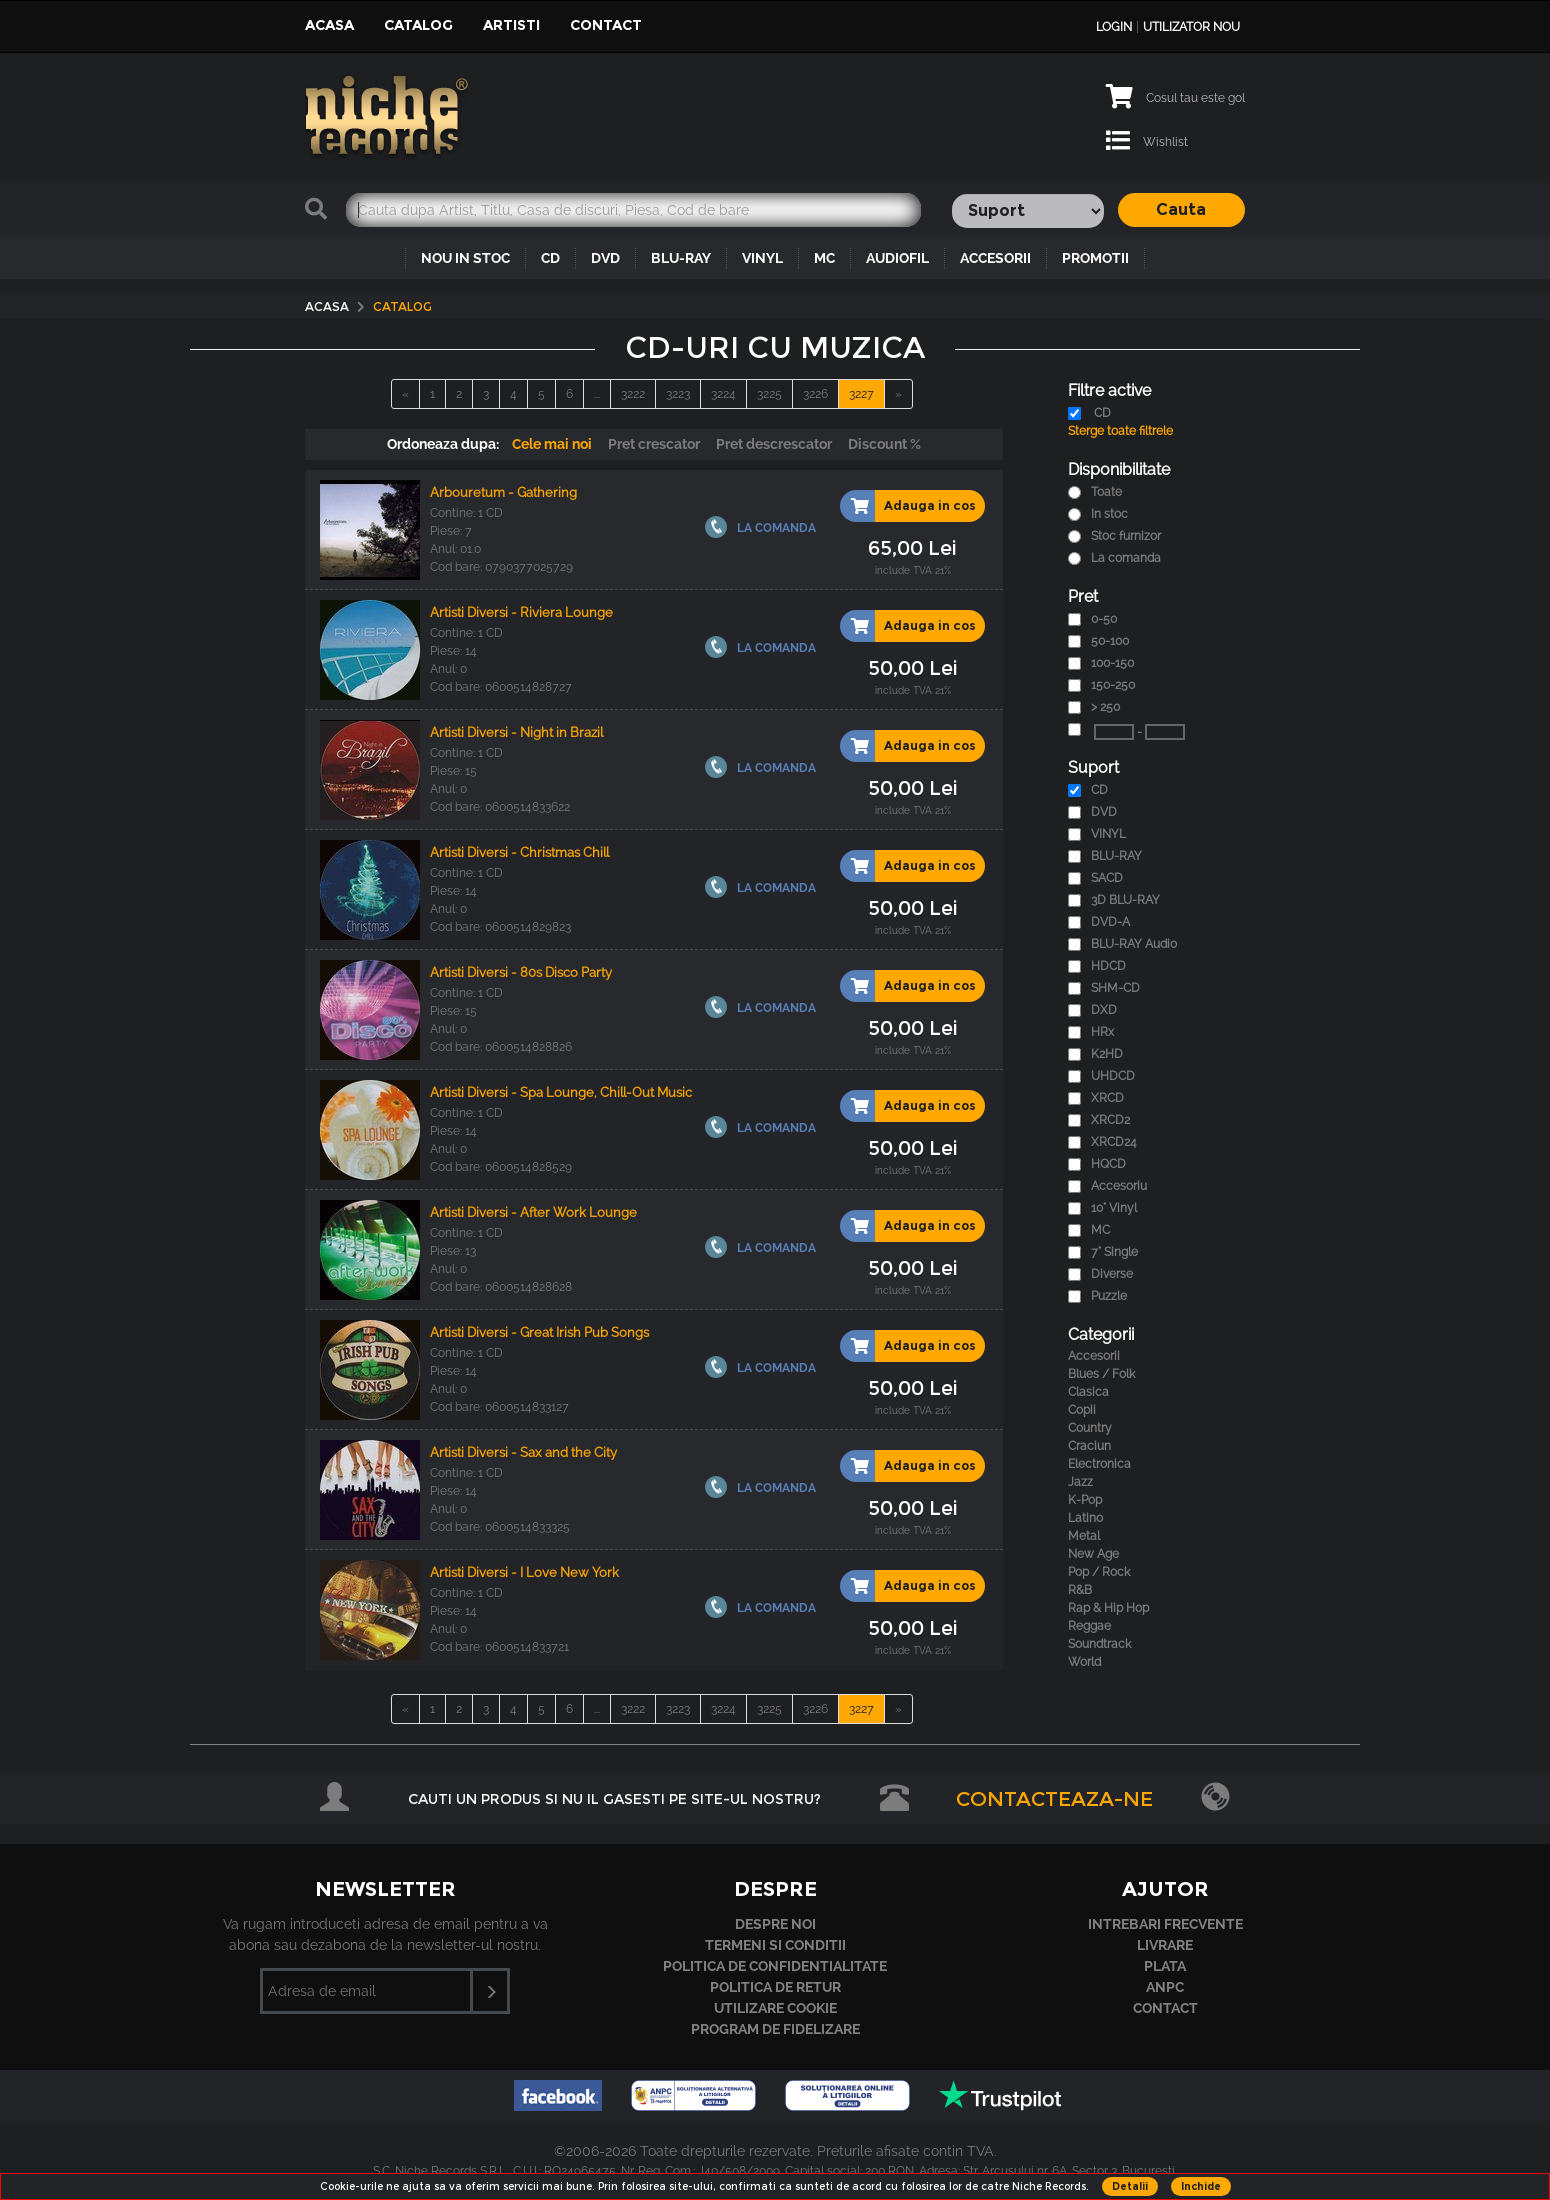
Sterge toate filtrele (1120, 431)
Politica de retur (775, 1987)
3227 (861, 394)
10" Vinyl (1114, 1208)
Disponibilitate (1119, 469)
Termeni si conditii (775, 1945)
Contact (606, 25)
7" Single (1114, 1252)
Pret (1083, 596)
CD (550, 258)
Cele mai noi (552, 444)
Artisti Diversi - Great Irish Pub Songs (539, 1332)
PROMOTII (1095, 258)
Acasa (329, 25)
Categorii (1101, 1334)
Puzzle (1109, 1296)
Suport (1093, 767)
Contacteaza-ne (1054, 1799)
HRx (1102, 1032)
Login (1114, 27)
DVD (605, 258)
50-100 (1110, 641)
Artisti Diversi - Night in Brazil (516, 732)
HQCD (1108, 1164)
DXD (1104, 1010)
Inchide (1201, 2186)
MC (824, 258)
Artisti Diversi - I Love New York (524, 1572)
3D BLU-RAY (1125, 900)
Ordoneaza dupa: (443, 444)
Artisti (511, 25)
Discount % (884, 444)
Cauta (1181, 209)
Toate (1106, 492)
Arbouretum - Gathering (503, 492)
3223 (678, 394)
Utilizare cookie (775, 2008)
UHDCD (1113, 1076)
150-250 (1113, 685)
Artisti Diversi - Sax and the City (523, 1452)
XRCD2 (1110, 1120)
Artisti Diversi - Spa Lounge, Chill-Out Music (561, 1092)
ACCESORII (995, 258)
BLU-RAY (681, 258)
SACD (1107, 878)
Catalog (418, 25)
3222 (633, 394)
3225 (769, 394)
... (597, 394)
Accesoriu (1119, 1186)
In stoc (1109, 514)
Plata (1165, 1966)
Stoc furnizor (1126, 536)
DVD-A (1110, 922)
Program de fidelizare (775, 2029)
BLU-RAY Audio (1134, 944)
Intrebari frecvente (1165, 1924)
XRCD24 (1114, 1142)
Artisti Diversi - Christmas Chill (519, 852)
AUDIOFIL (897, 258)
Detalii (1130, 2186)
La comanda (1126, 558)
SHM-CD (1115, 988)
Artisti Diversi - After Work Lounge (533, 1212)
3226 (815, 394)
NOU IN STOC (465, 258)
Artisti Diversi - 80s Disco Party (521, 972)
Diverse (1112, 1274)
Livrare (1165, 1945)
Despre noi (775, 1924)
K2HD (1107, 1054)
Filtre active (1109, 390)
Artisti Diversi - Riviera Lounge (521, 612)
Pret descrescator (774, 444)
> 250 (1105, 707)
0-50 (1104, 619)
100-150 (1112, 663)
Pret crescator (654, 444)
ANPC (1165, 1987)
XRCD (1107, 1098)
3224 (723, 394)
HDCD (1108, 966)
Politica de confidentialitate (775, 1966)
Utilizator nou (1191, 27)
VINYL (762, 258)
